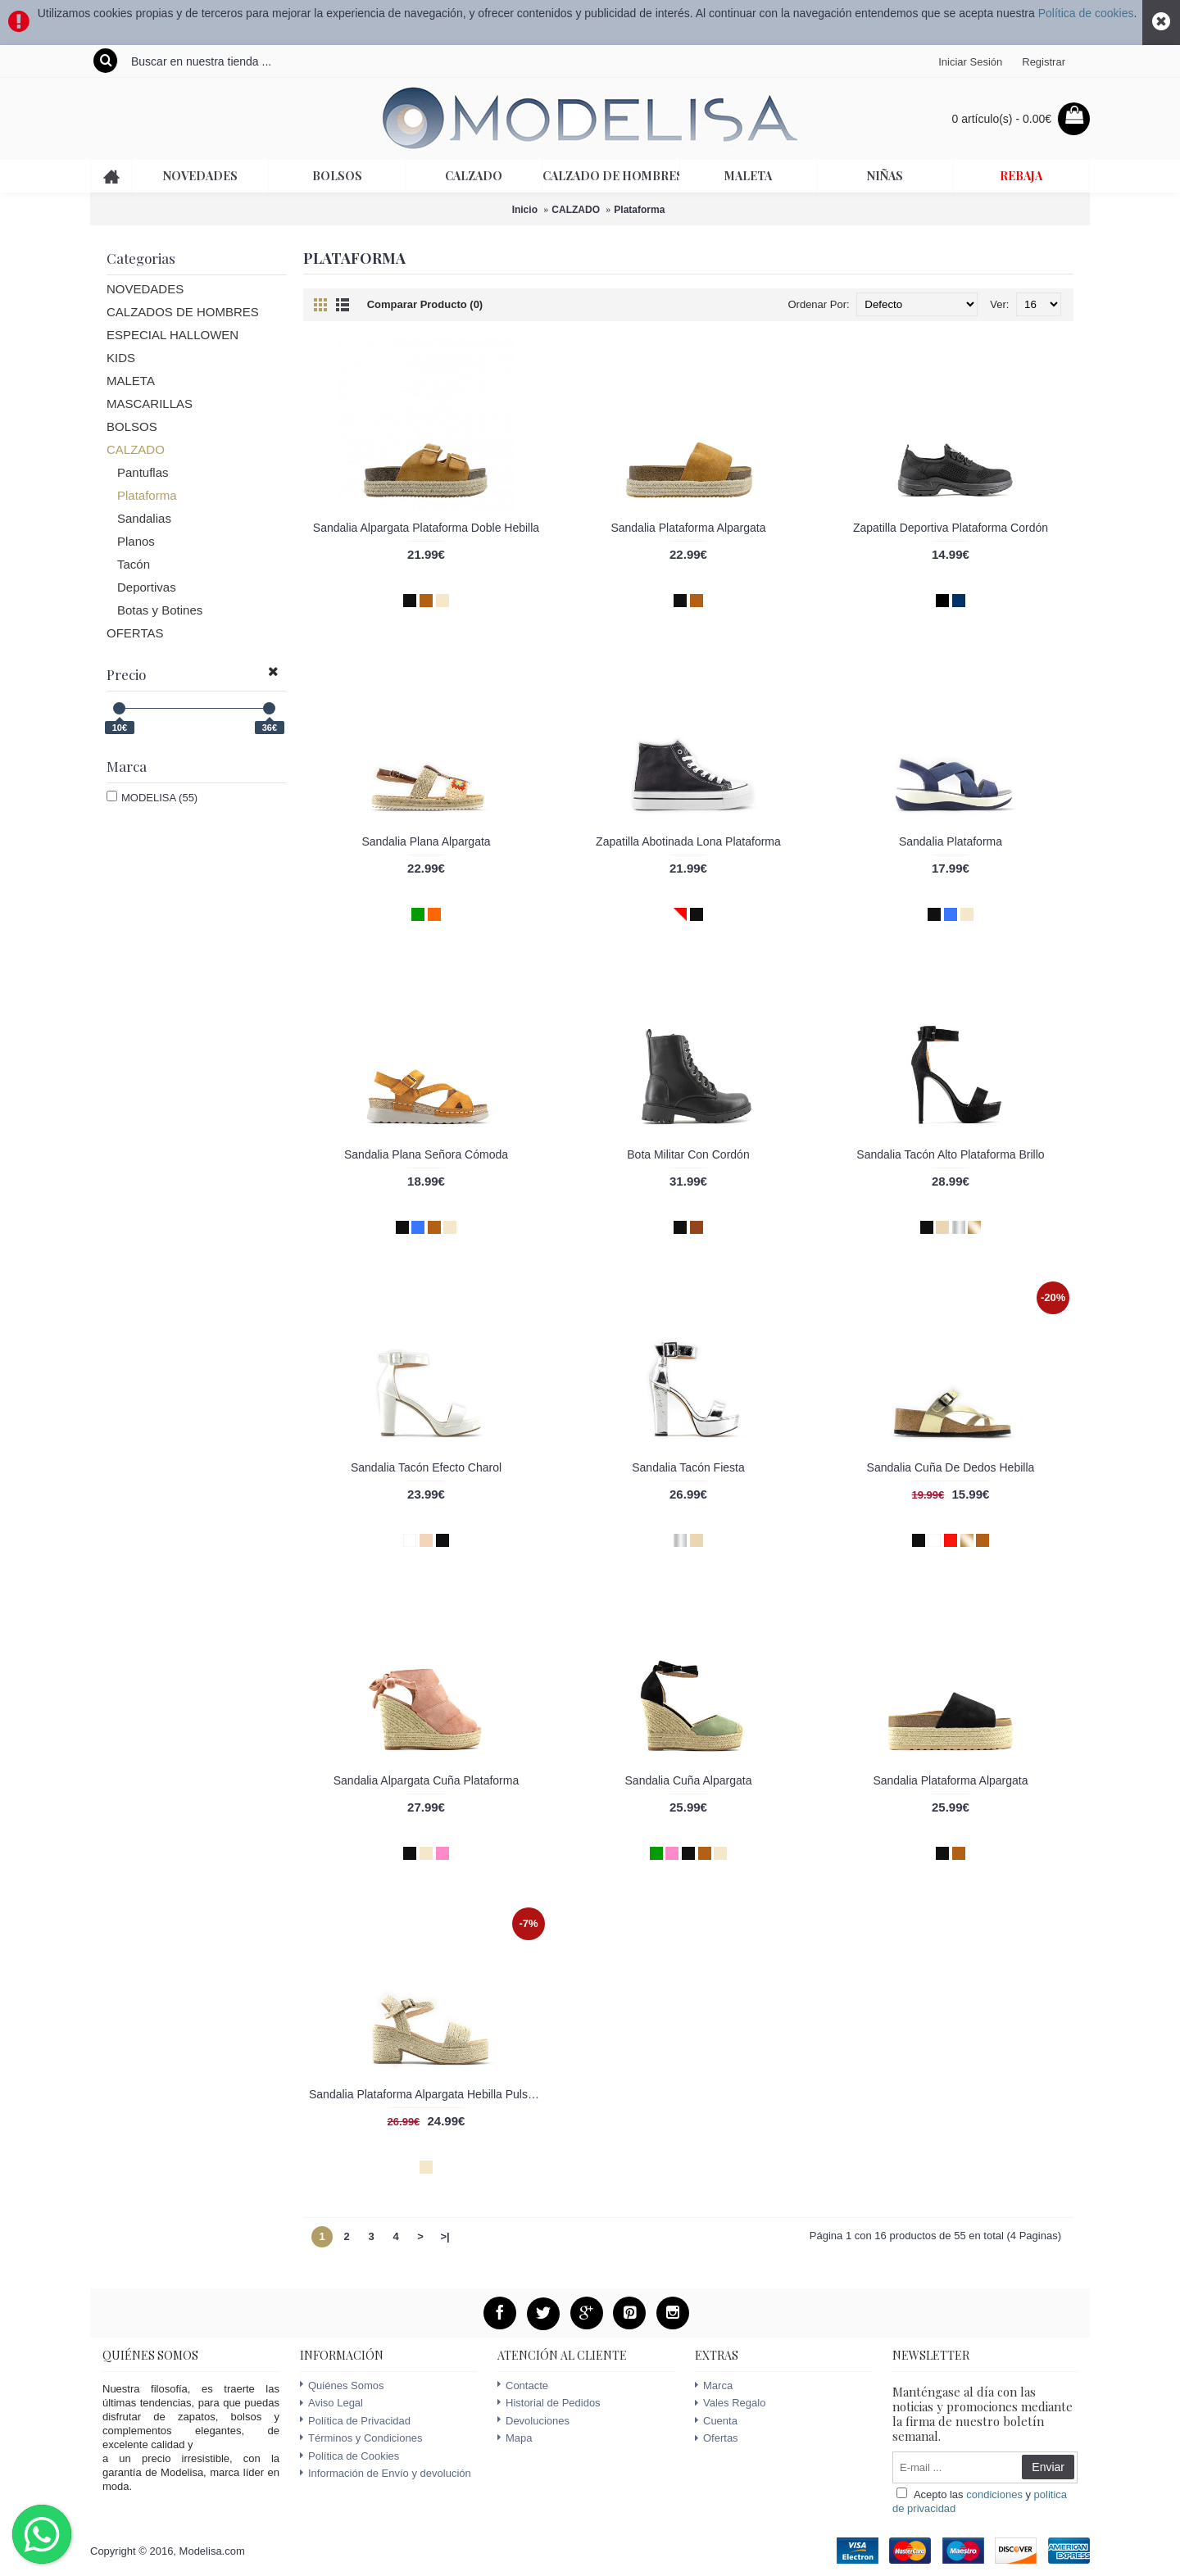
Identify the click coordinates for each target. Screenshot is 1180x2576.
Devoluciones (533, 2421)
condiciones (994, 2494)
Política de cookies (1086, 13)
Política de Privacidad (355, 2421)
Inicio (525, 209)
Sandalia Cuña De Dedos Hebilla (951, 1467)
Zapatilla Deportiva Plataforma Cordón (950, 527)
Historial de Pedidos (549, 2403)
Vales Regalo (730, 2403)
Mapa (515, 2438)
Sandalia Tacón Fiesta (688, 1467)
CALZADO (575, 209)
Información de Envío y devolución (385, 2473)
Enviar (1048, 2467)
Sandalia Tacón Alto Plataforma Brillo (950, 1154)
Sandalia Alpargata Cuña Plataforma (426, 1780)
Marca (714, 2385)
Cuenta (716, 2421)
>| (444, 2236)
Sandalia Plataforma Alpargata (687, 527)
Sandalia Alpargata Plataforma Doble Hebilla (426, 527)
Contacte (522, 2385)
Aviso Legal (331, 2403)
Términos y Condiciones (361, 2438)
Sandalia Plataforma (950, 841)
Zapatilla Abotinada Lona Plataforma (688, 841)
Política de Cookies (349, 2456)
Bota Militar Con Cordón (688, 1154)
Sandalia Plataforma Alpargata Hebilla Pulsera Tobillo (429, 2094)
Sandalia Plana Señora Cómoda (426, 1154)
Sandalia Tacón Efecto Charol (426, 1467)
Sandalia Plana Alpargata (425, 841)
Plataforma (639, 209)
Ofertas (716, 2438)
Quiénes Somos (342, 2385)
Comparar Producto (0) (425, 304)
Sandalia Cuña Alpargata (688, 1780)
